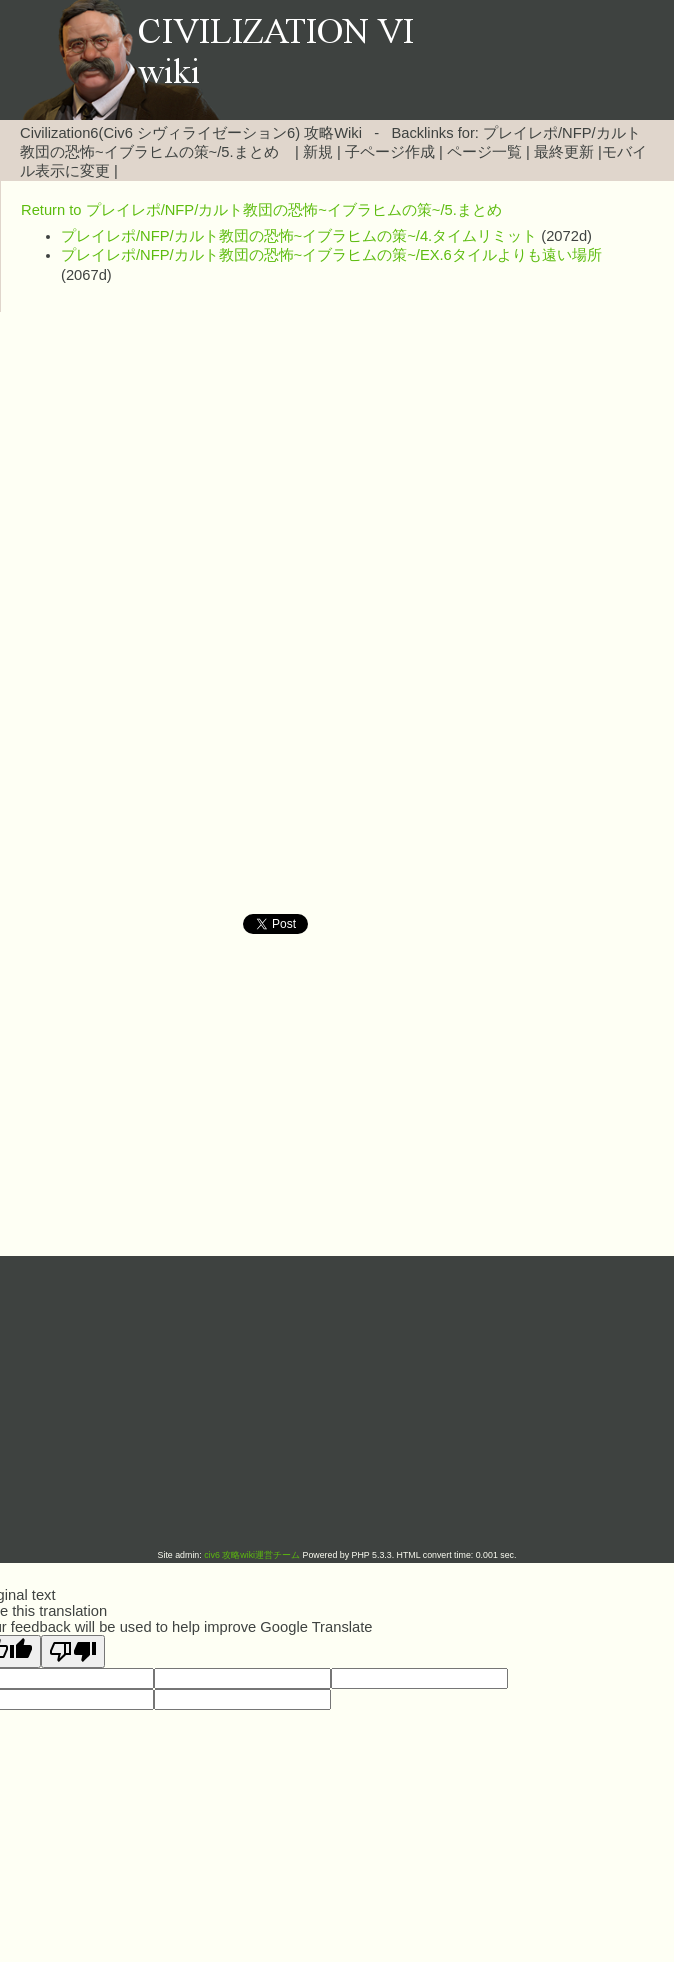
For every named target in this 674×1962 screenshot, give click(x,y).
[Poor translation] (73, 1651)
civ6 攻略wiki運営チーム (253, 1555)
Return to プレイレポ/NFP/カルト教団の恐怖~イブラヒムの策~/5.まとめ (261, 210)
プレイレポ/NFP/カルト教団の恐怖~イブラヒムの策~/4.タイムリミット (299, 236)
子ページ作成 (390, 152)
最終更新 (564, 152)
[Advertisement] (337, 472)
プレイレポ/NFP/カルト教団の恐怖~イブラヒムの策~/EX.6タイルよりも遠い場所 (331, 255)
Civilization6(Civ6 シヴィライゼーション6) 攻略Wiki (191, 133)
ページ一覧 (484, 152)
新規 (318, 152)
